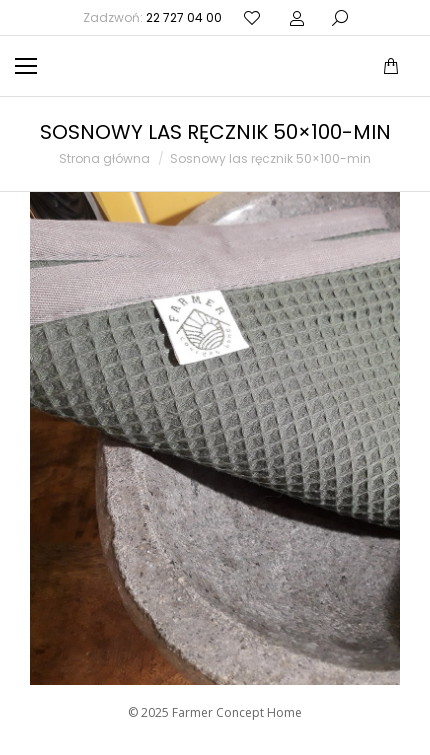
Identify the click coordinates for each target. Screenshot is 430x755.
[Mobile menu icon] (26, 66)
